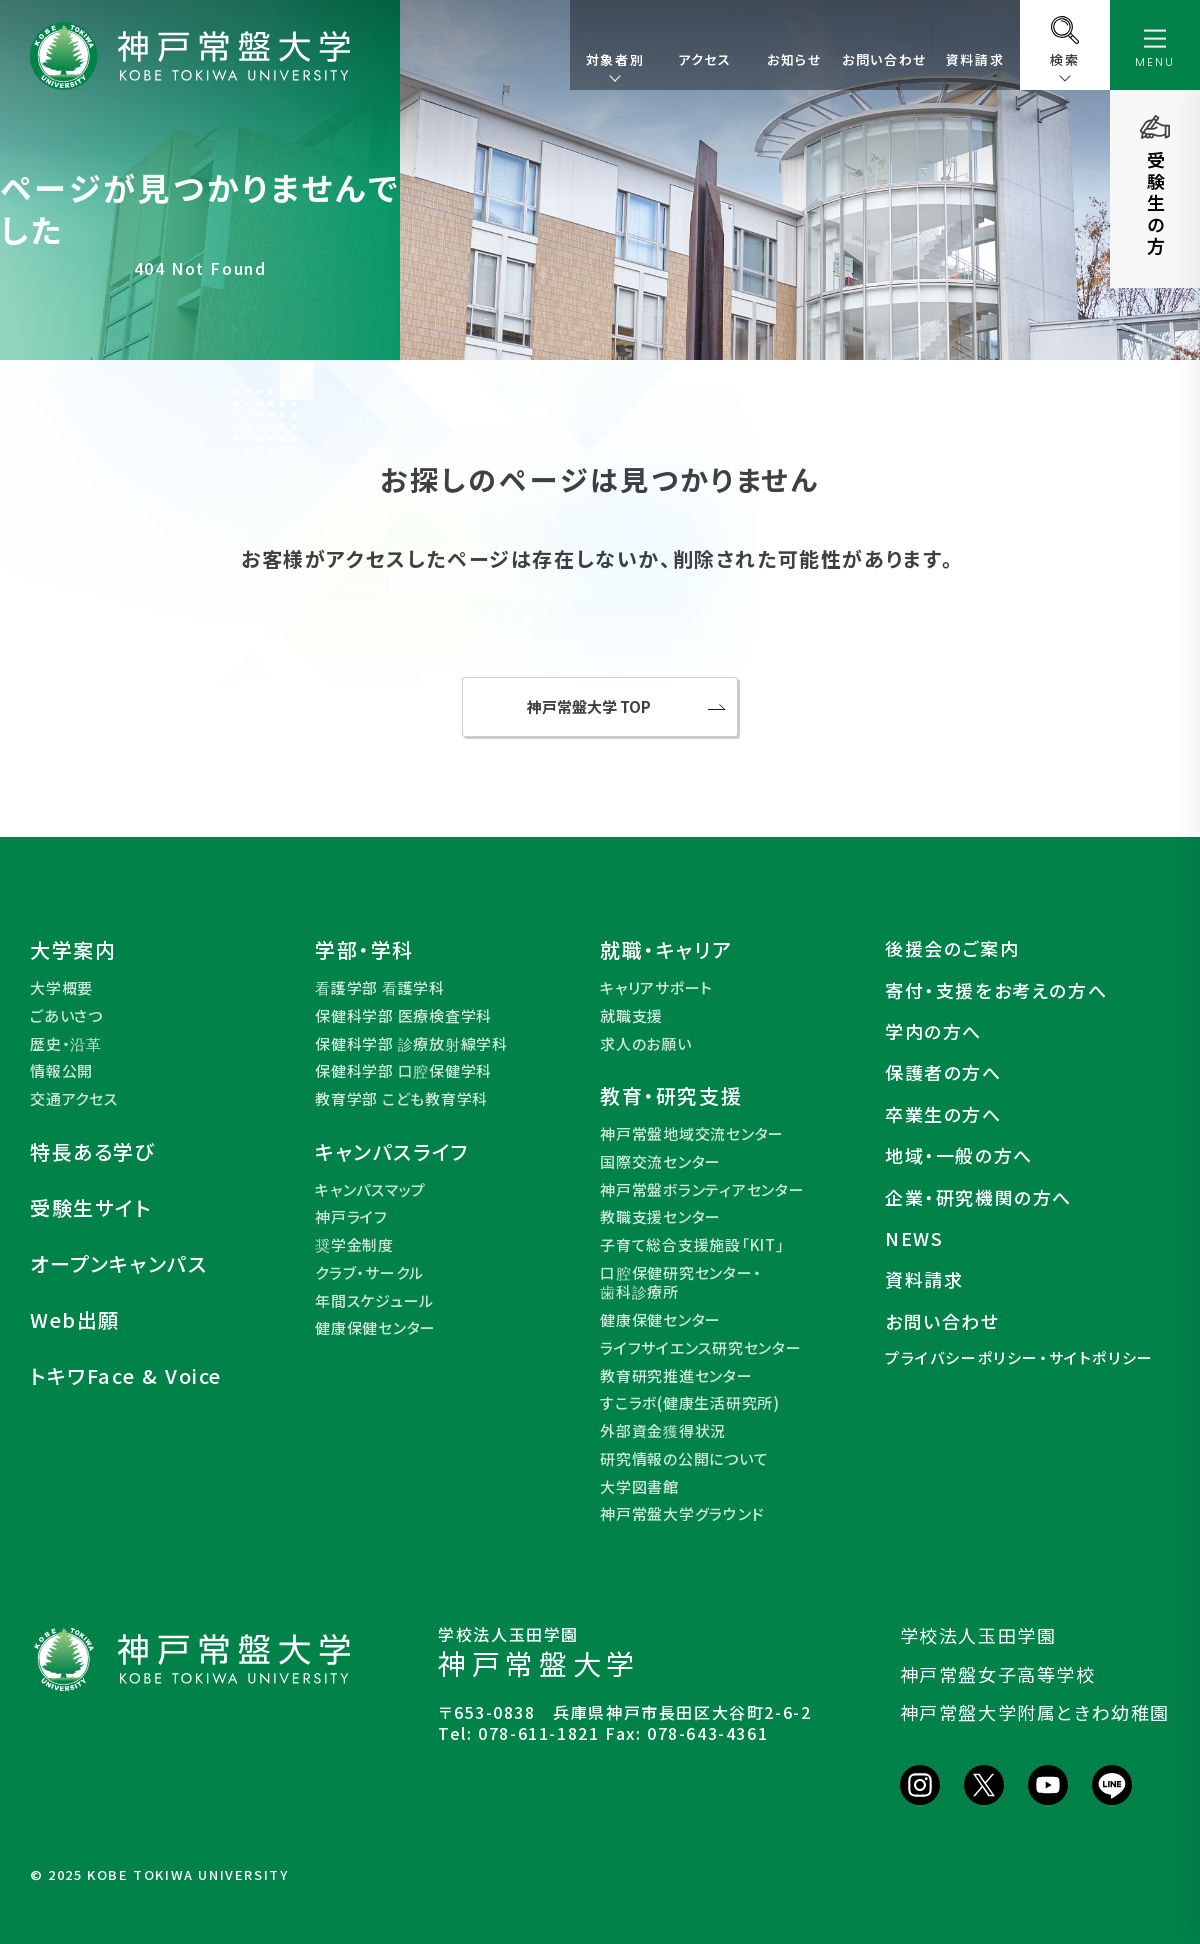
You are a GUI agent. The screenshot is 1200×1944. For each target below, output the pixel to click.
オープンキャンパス (118, 1264)
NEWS (914, 1238)
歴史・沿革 (66, 1044)
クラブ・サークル (369, 1273)
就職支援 (631, 1016)
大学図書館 (639, 1487)
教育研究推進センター (676, 1376)
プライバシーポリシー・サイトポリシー (1019, 1358)
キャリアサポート (656, 988)
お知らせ (794, 59)
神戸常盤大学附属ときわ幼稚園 (1035, 1712)
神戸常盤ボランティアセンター (702, 1190)
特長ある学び (93, 1152)
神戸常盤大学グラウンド (682, 1514)
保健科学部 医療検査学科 (403, 1016)
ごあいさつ (66, 1016)
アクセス (704, 59)
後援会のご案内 (952, 948)
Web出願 (75, 1320)
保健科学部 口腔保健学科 (403, 1071)
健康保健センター (375, 1328)
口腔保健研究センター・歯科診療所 (680, 1282)
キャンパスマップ (370, 1190)
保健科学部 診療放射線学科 (411, 1044)
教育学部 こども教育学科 (401, 1099)
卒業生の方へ (943, 1114)
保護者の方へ (943, 1072)
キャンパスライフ (392, 1152)
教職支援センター (660, 1217)
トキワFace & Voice (126, 1376)
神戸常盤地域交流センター (692, 1134)
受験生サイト (91, 1208)
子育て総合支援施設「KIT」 (692, 1245)
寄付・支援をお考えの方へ (996, 990)
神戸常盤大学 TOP (589, 706)
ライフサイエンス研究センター (701, 1348)
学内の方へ (933, 1031)
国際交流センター (660, 1162)
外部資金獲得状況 (663, 1431)
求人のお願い (646, 1044)
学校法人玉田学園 (978, 1635)
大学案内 (73, 950)
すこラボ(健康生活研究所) (690, 1403)
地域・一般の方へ (959, 1155)
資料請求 (975, 59)
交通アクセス (74, 1099)
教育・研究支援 (671, 1096)
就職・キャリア (666, 950)
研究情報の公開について (684, 1459)
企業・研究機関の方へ (978, 1197)
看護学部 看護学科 (380, 988)
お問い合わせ (885, 59)
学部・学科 (364, 950)
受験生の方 (1156, 204)
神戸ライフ (351, 1217)
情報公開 (61, 1071)
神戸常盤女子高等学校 (998, 1674)
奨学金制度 (354, 1245)
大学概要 (61, 988)
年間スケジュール (374, 1301)
